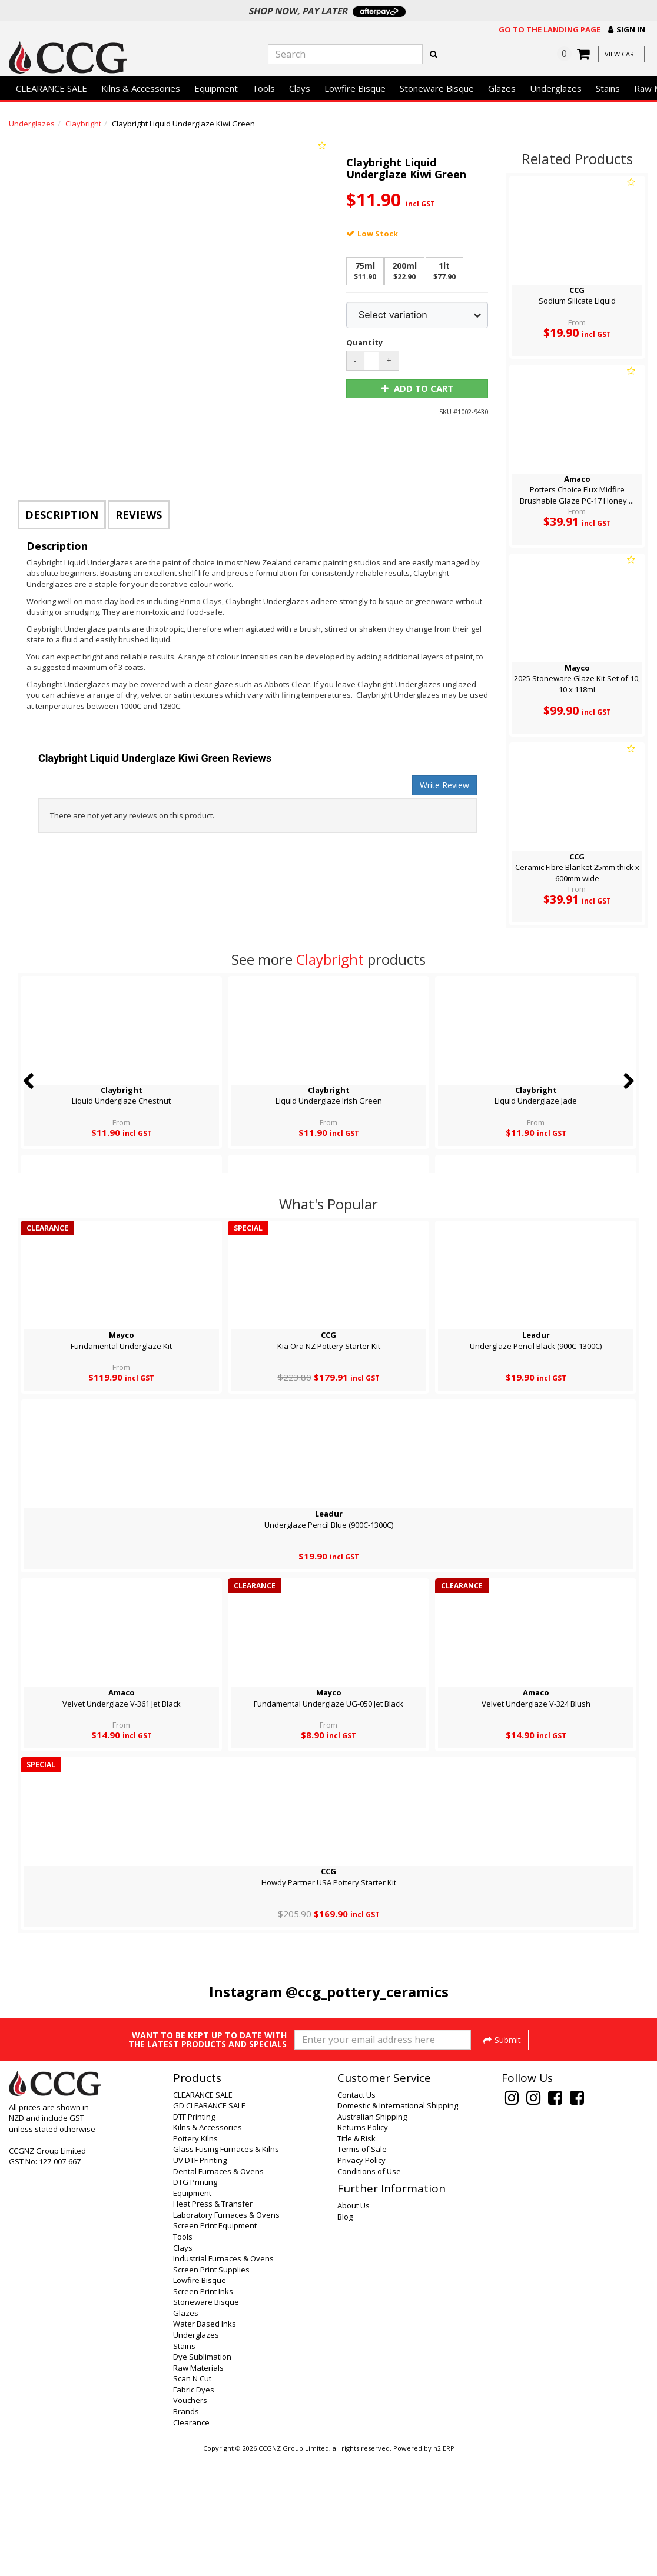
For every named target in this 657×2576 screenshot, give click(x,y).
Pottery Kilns (195, 2257)
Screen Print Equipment (215, 2345)
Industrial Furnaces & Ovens (223, 2377)
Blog (345, 2336)
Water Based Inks (204, 2443)
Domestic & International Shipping (397, 2225)
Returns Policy (362, 2246)
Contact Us (356, 2214)
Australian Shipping (372, 2236)
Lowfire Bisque (355, 88)
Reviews (138, 515)
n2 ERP (443, 2568)
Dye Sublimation (202, 2476)
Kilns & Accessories (140, 88)
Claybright (83, 123)
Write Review (444, 785)
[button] (626, 29)
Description (61, 515)
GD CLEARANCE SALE (209, 2225)
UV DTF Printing (200, 2279)
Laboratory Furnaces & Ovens (226, 2334)
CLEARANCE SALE (51, 88)
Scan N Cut (192, 2497)
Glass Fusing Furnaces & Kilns (226, 2268)
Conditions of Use (369, 2290)
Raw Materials (198, 2487)
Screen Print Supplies (211, 2389)
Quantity (363, 342)
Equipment (216, 88)
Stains (608, 88)
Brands (186, 2530)
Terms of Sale (362, 2268)
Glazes (502, 88)
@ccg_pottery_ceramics (367, 1991)
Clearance (191, 2542)
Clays (299, 88)
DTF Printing (194, 2236)
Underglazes (556, 88)
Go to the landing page (549, 29)
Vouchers (190, 2519)
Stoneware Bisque (437, 88)
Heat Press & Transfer (213, 2323)
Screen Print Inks (203, 2410)
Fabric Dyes (193, 2509)
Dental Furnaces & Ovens (218, 2290)
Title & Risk (356, 2257)
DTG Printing (195, 2301)
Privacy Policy (361, 2279)
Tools (263, 88)
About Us (353, 2325)
